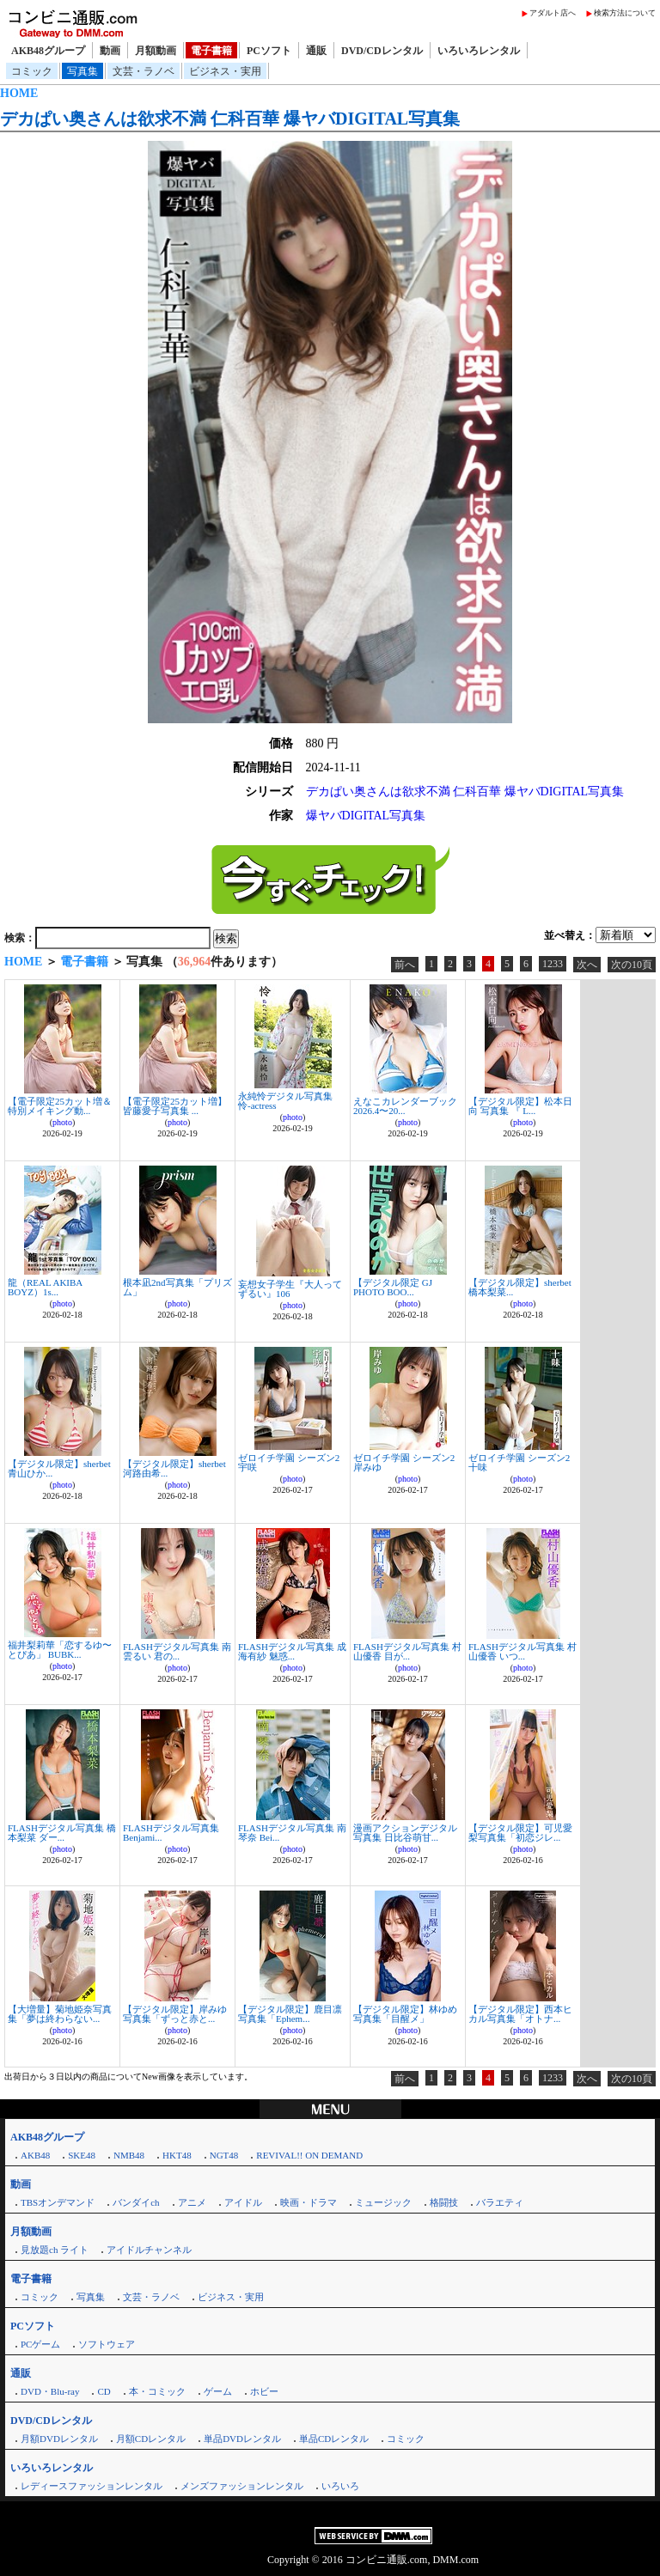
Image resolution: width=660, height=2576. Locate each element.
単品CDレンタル (334, 2438)
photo (62, 1122)
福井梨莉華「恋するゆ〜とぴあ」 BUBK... (60, 1649)
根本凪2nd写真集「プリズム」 (177, 1287)
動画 (110, 51)
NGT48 (224, 2155)
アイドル (243, 2202)
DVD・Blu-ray (50, 2391)
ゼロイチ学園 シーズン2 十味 (519, 1462)
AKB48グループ (48, 51)
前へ (404, 965)
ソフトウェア (106, 2344)
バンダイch (136, 2202)
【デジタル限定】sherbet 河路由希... (174, 1468)
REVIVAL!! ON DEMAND (309, 2155)
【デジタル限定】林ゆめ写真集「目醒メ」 (405, 2014)
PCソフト (269, 51)
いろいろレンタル (478, 51)
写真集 (82, 71)
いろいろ (340, 2486)
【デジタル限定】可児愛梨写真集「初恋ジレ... (520, 1832)
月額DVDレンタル (59, 2438)
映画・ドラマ (308, 2202)
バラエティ (499, 2202)
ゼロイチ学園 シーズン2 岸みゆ (404, 1462)
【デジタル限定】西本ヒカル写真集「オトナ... (520, 2014)
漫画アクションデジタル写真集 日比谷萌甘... (405, 1832)
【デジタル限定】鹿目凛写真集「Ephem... (290, 2014)
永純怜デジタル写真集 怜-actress (285, 1101)
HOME (19, 93)
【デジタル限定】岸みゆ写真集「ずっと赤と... (175, 2014)
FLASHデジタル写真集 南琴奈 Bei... (292, 1832)
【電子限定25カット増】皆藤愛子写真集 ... (175, 1106)
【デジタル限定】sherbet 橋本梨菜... (519, 1287)
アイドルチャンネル (149, 2249)
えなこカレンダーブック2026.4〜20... (405, 1106)
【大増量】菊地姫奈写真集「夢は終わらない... (60, 2014)
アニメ (192, 2202)
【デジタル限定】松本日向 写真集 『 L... (520, 1106)
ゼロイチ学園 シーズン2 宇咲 (288, 1462)
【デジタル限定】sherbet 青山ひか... (59, 1468)
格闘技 (444, 2202)
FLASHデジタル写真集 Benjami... (171, 1832)
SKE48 (81, 2155)
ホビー (264, 2391)
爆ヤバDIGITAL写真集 (366, 815)
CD (103, 2391)
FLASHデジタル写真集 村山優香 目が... (407, 1651)
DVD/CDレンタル (382, 51)
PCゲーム (40, 2344)
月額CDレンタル (151, 2438)
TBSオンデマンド (58, 2202)
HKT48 (177, 2155)
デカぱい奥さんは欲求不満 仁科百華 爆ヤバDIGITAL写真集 (230, 118)
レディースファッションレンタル (91, 2486)
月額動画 (155, 51)
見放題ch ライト (55, 2249)
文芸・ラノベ (143, 71)
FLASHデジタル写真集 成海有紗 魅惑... (292, 1651)
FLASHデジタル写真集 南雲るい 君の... (177, 1651)
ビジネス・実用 (225, 71)
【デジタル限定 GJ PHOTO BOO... (392, 1287)
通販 (316, 51)
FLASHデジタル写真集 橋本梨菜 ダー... (62, 1832)
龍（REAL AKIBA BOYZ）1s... (45, 1287)
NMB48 (128, 2155)
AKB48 (35, 2155)
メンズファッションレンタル (241, 2486)
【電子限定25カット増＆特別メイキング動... (60, 1106)
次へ (587, 965)
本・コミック (157, 2391)
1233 (552, 964)
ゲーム (218, 2391)
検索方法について (625, 13)
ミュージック (383, 2202)
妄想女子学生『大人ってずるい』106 (290, 1289)
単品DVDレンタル (242, 2438)
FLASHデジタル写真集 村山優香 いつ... (522, 1651)
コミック (31, 71)
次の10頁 (631, 965)
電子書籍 (211, 51)
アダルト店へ (552, 13)
